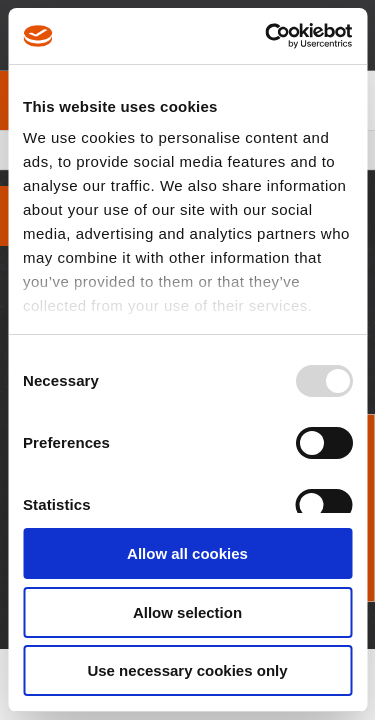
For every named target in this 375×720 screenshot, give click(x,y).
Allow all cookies (187, 553)
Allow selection (187, 612)
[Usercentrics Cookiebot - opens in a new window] (267, 36)
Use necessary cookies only (187, 670)
